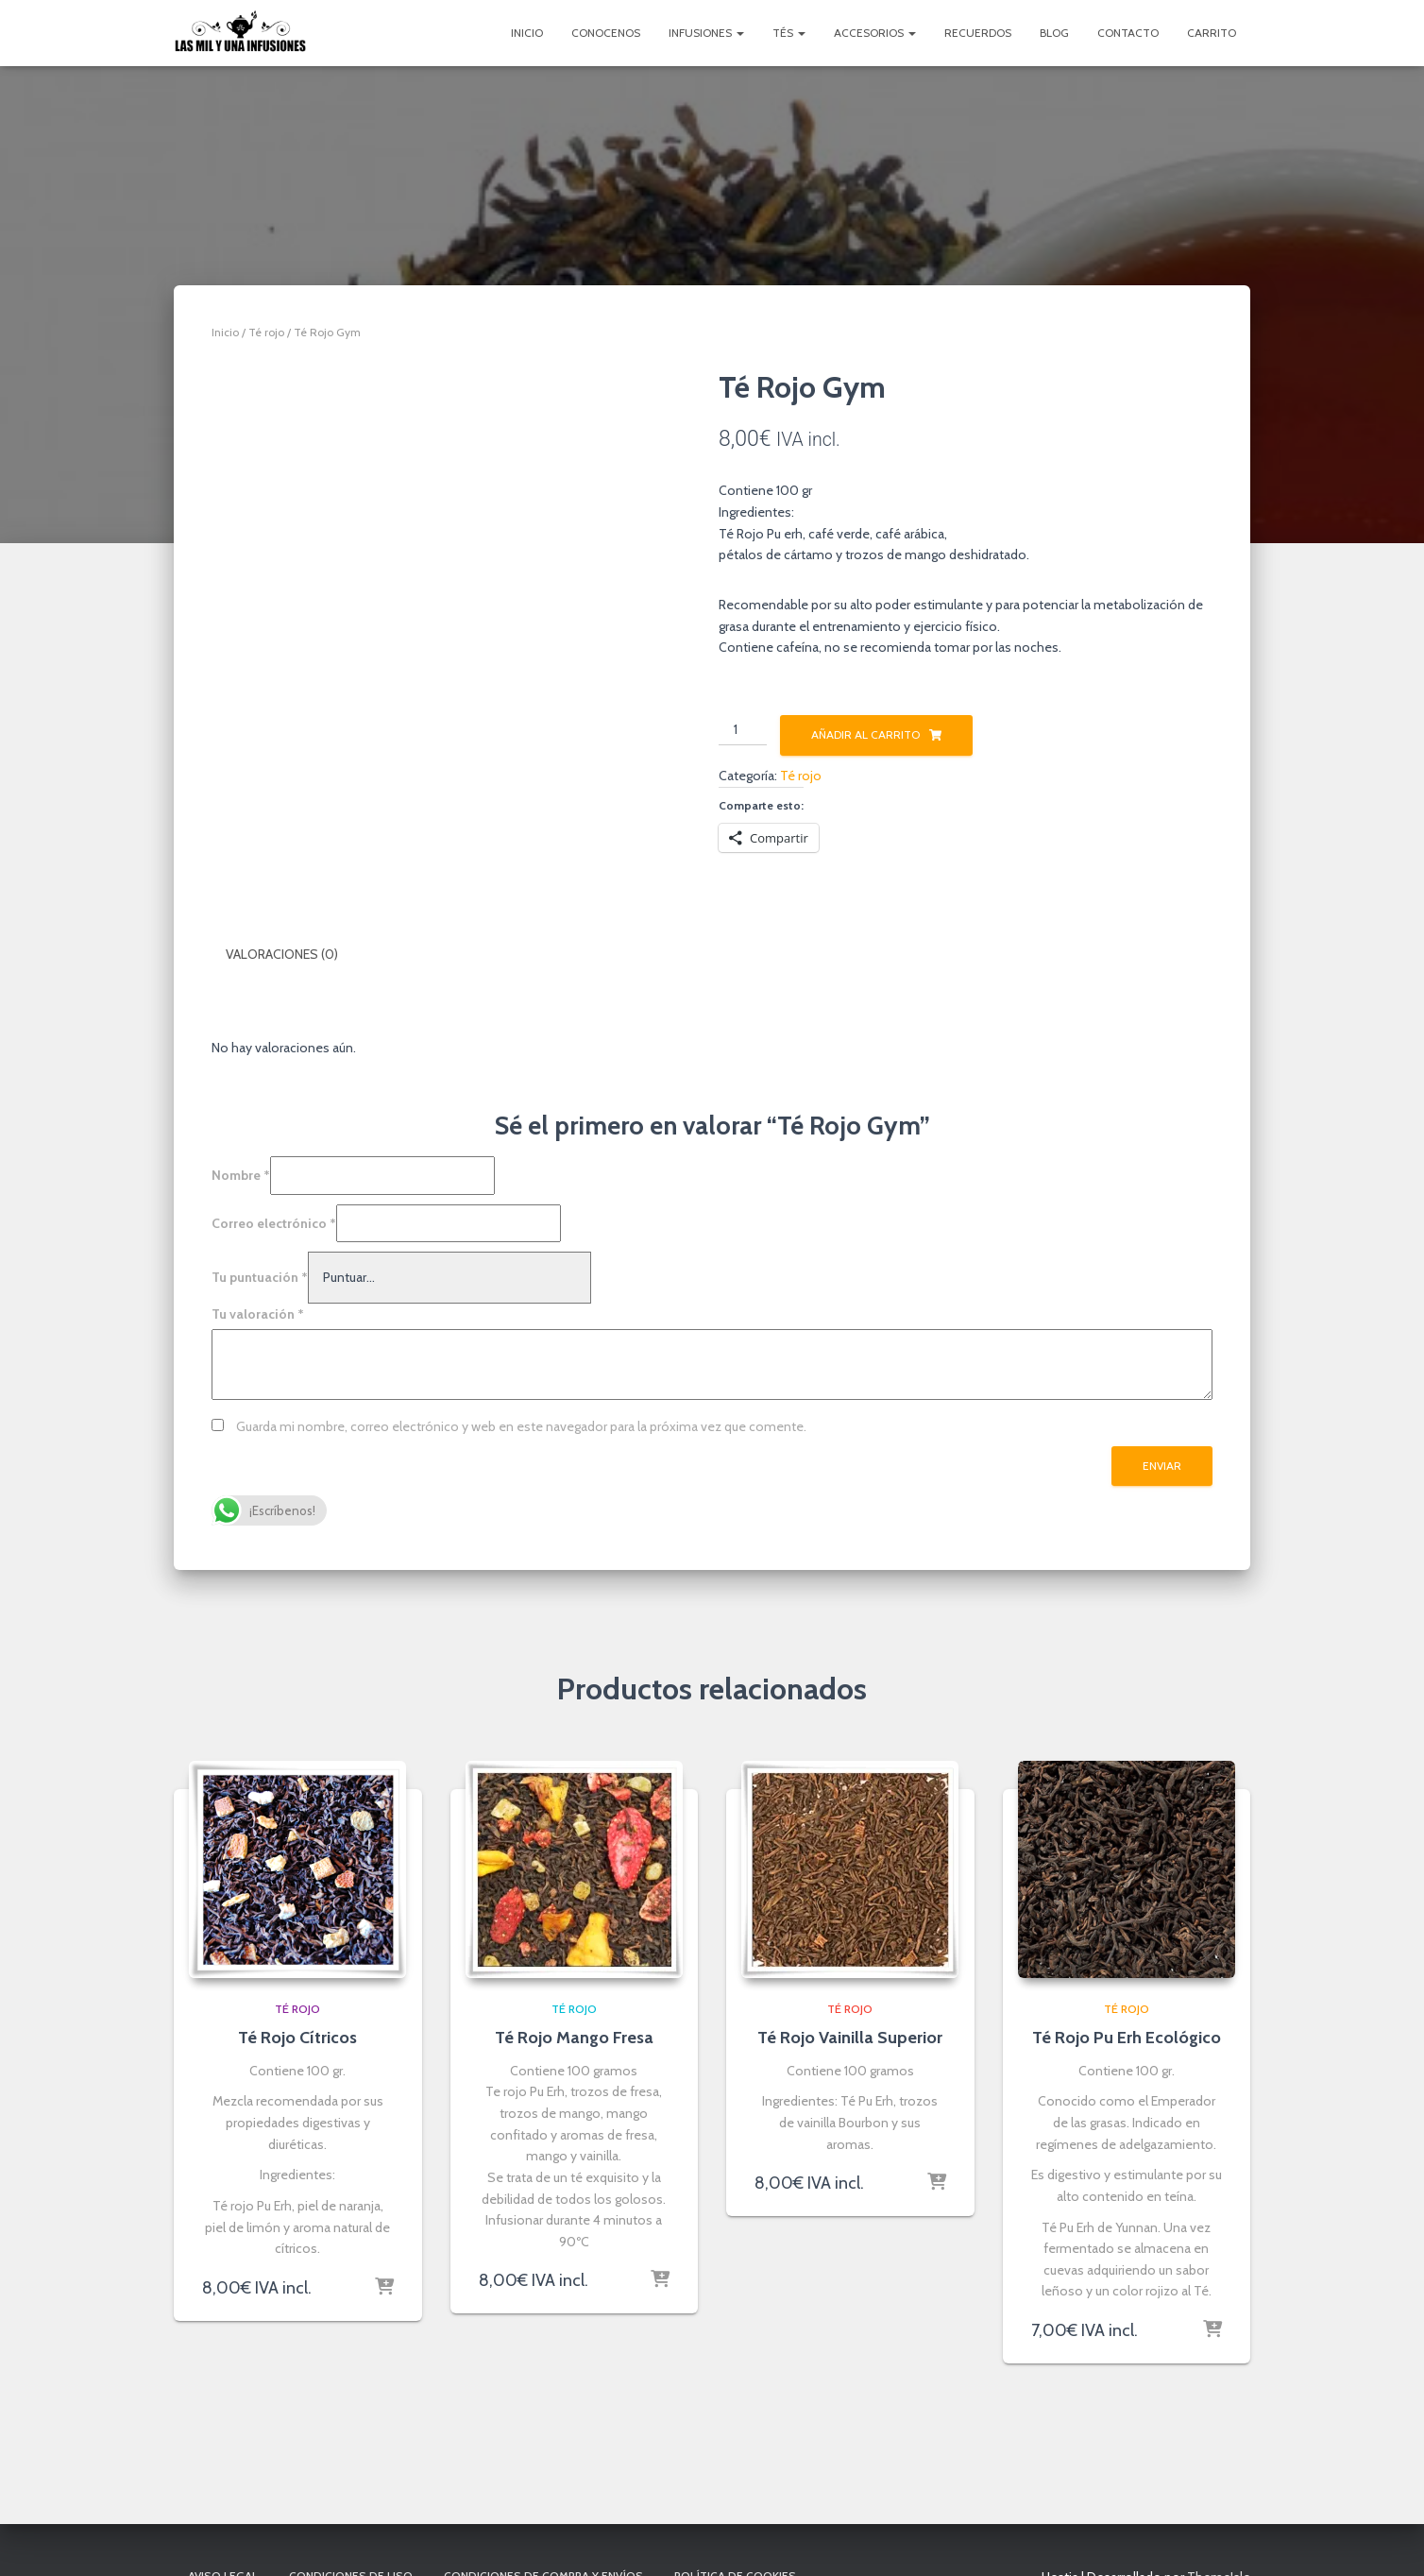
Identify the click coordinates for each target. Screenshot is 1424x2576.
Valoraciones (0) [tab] (282, 954)
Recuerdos (977, 33)
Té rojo (266, 332)
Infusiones (706, 33)
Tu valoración (258, 1311)
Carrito (1211, 33)
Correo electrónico (274, 1219)
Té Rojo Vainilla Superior (849, 2034)
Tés (788, 33)
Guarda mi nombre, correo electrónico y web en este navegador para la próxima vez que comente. (521, 1422)
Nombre (241, 1172)
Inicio (527, 33)
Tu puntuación (260, 1274)
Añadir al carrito (865, 734)
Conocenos (605, 33)
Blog (1054, 33)
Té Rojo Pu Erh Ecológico (1126, 2034)
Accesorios (875, 33)
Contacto (1128, 33)
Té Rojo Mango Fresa (574, 2034)
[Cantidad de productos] (743, 730)
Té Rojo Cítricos (297, 2034)
